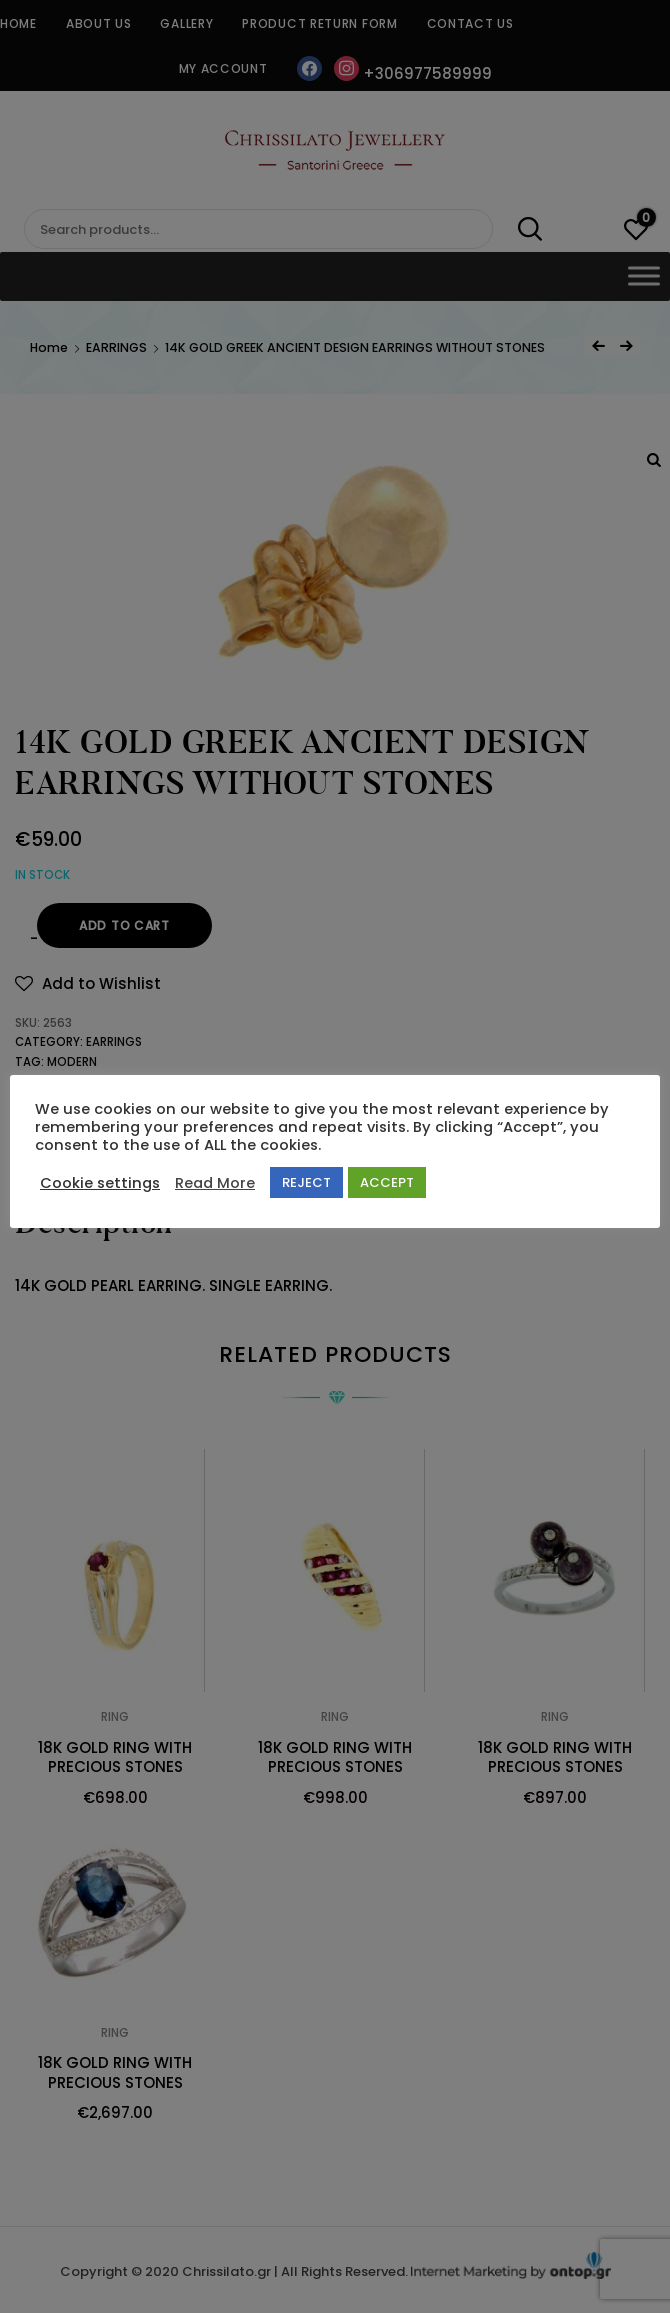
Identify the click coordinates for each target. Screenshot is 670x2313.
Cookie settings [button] (100, 1183)
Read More (215, 1183)
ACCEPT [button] (387, 1182)
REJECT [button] (306, 1182)
